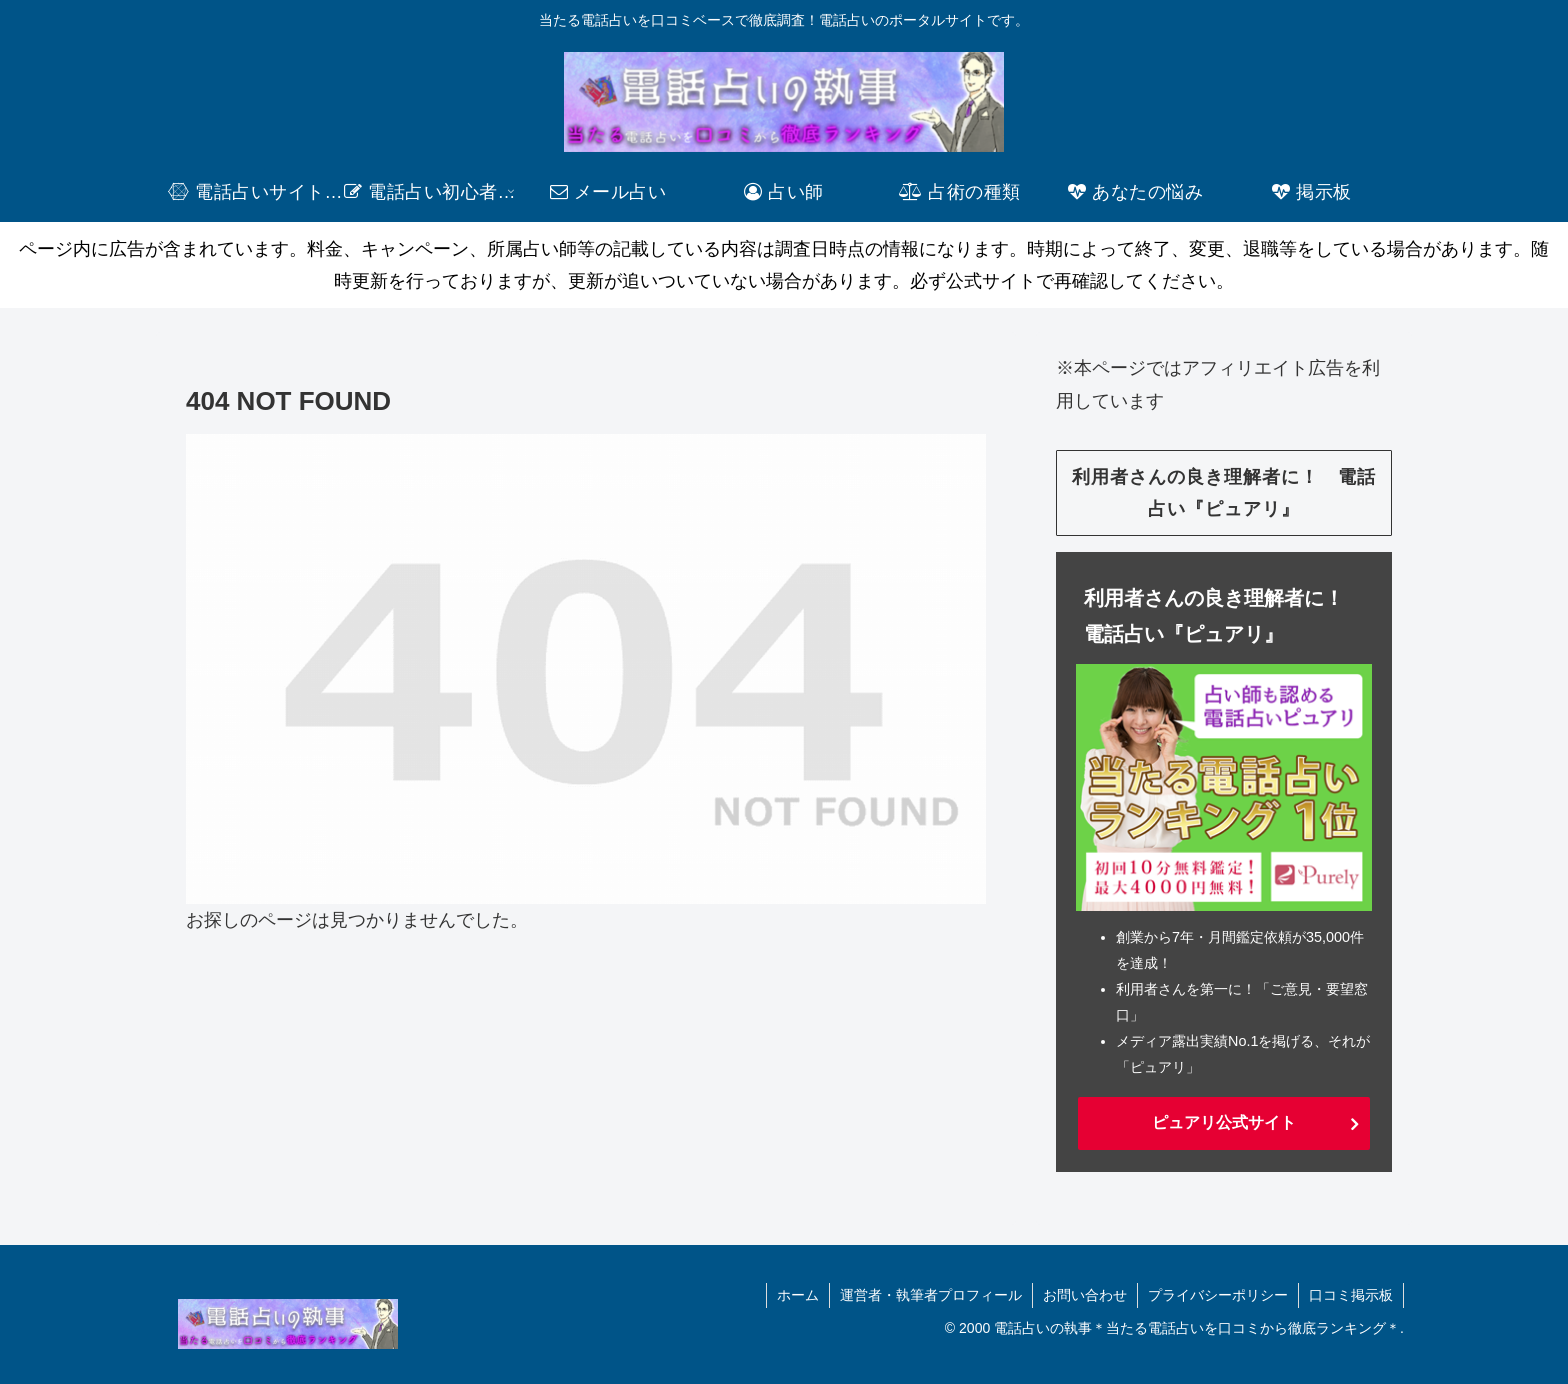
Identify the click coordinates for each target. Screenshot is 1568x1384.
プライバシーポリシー (1218, 1295)
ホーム (798, 1295)
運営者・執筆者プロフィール (931, 1295)
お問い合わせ (1085, 1295)
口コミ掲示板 (1351, 1295)
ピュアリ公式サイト (1224, 1122)
